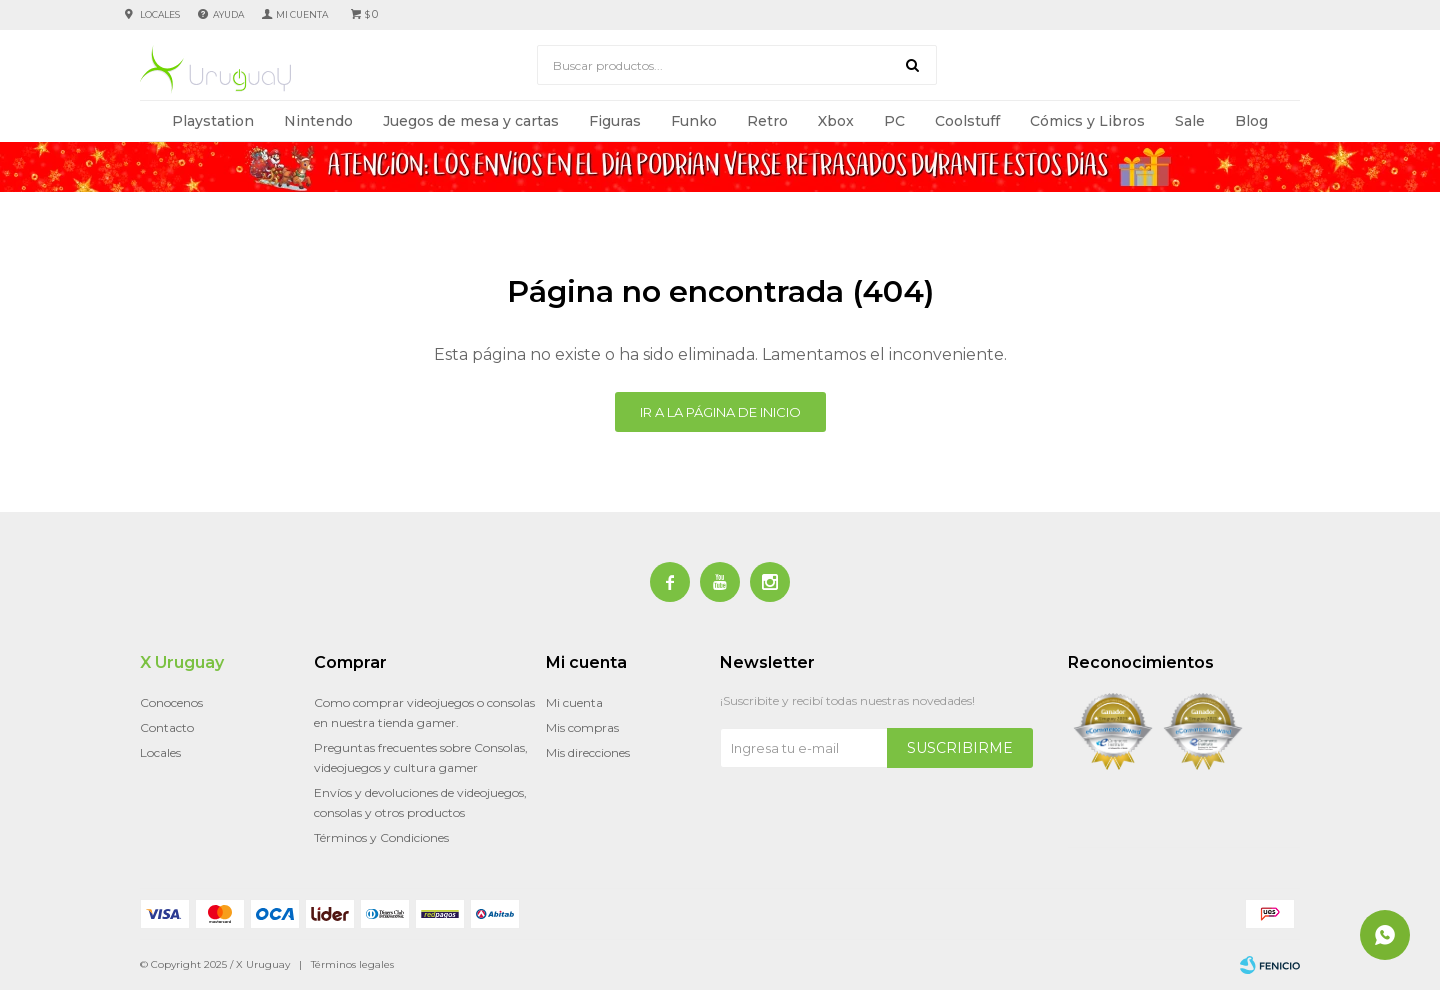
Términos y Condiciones (381, 837)
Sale (1190, 121)
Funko (694, 121)
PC (894, 121)
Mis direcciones (588, 752)
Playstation (213, 121)
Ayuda (228, 14)
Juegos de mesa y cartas (471, 121)
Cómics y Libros (1087, 121)
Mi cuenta (574, 702)
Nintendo (318, 121)
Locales (160, 14)
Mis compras (582, 727)
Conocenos (171, 702)
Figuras (615, 121)
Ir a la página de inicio (720, 412)
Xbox (836, 121)
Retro (767, 121)
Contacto (167, 727)
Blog (1251, 121)
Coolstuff (967, 121)
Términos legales (352, 964)
